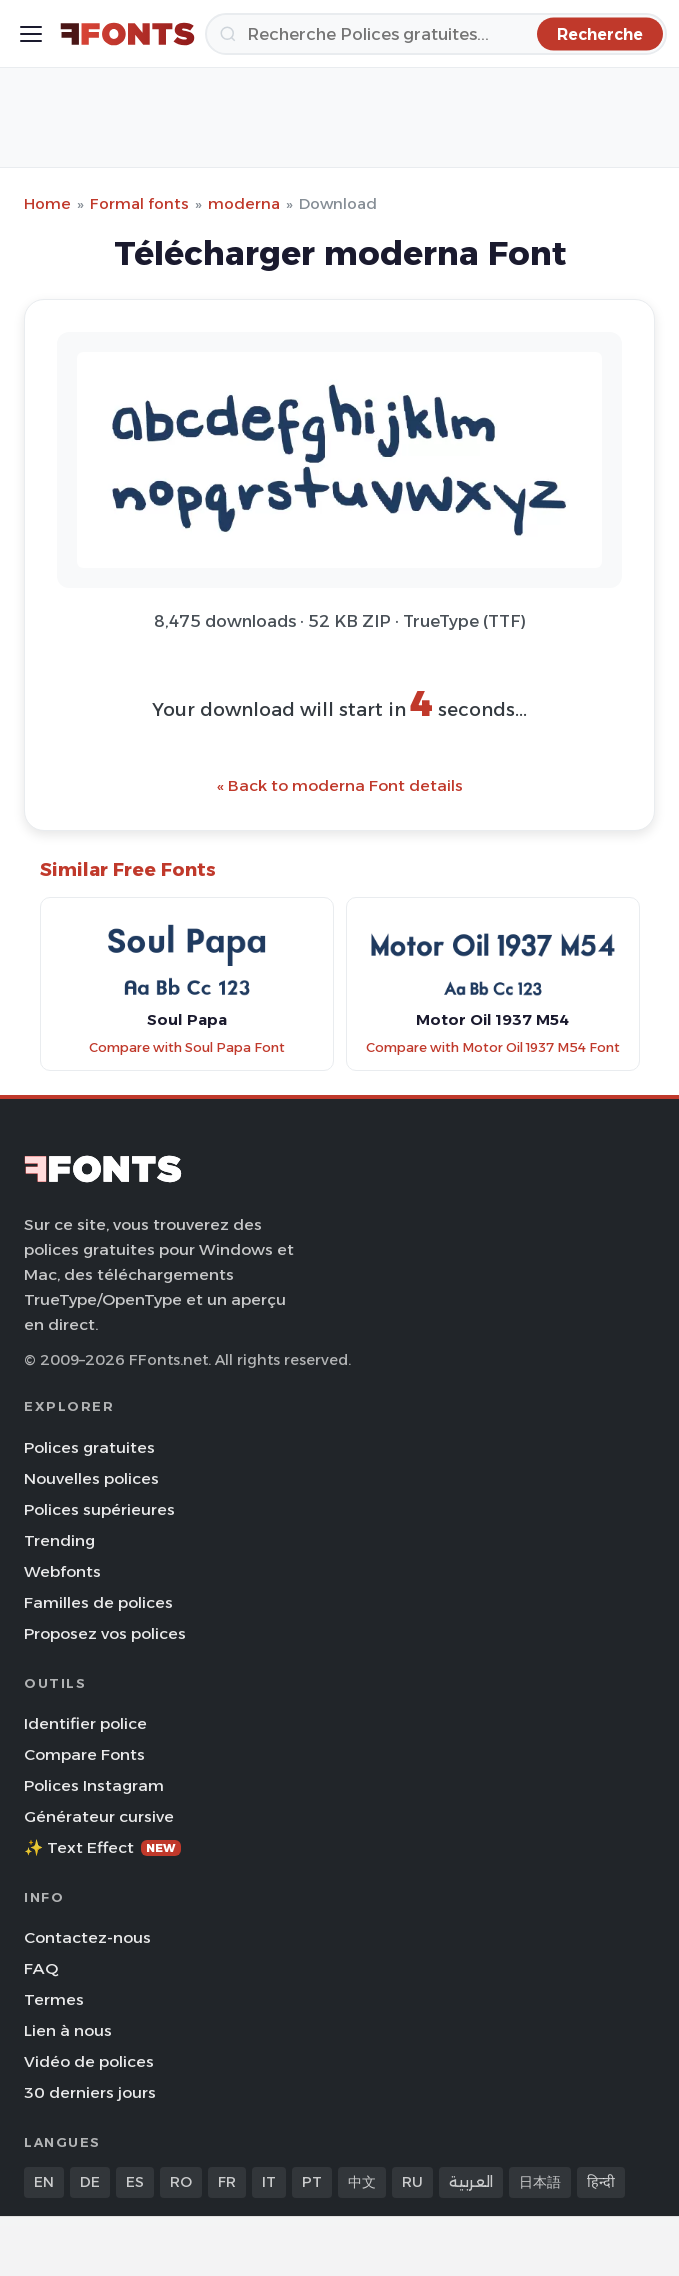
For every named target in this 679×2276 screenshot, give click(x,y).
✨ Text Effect (102, 1847)
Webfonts (62, 1571)
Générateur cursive (99, 1816)
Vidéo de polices (89, 2061)
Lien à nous (68, 2030)
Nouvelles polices (91, 1478)
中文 (362, 2182)
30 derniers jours (90, 2092)
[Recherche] (436, 34)
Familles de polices (98, 1602)
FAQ (41, 1968)
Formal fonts (139, 203)
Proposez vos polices (105, 1633)
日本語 (540, 2182)
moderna (244, 203)
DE (90, 2182)
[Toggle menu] (31, 34)
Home (47, 203)
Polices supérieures (99, 1509)
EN (44, 2182)
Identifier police (85, 1723)
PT (312, 2182)
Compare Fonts (84, 1754)
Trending (59, 1540)
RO (181, 2182)
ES (135, 2182)
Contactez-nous (87, 1937)
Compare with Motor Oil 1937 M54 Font (493, 1047)
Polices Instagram (94, 1785)
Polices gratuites (89, 1447)
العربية (471, 2182)
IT (269, 2182)
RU (412, 2182)
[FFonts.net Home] (127, 34)
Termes (54, 1999)
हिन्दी (601, 2182)
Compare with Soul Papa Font (187, 1047)
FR (227, 2182)
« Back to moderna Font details (340, 785)
